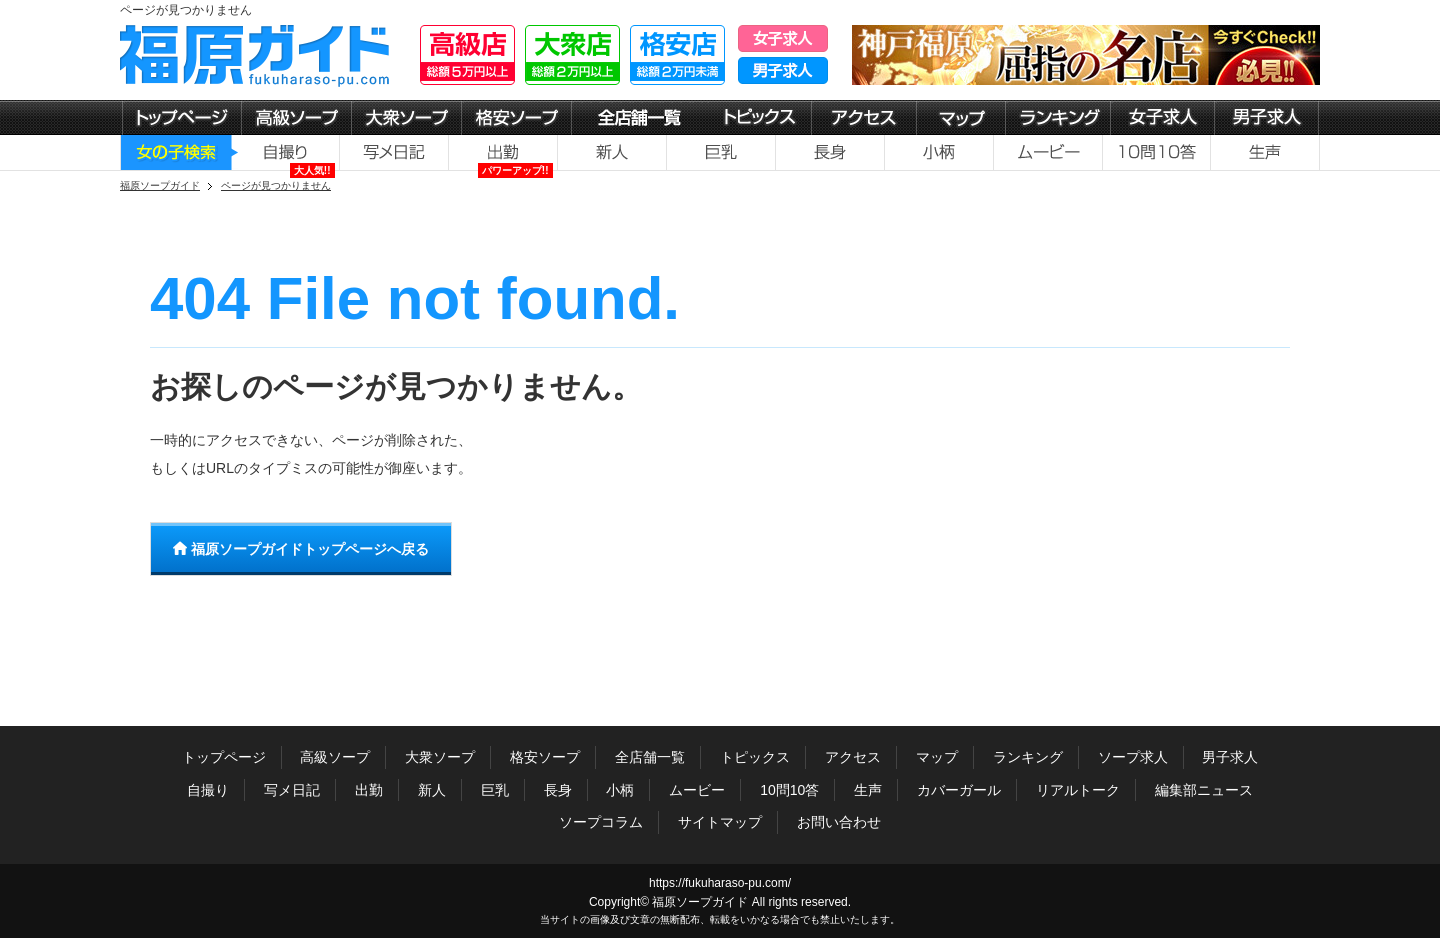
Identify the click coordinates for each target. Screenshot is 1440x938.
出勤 (369, 790)
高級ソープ (335, 757)
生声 (868, 790)
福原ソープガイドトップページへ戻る (301, 549)
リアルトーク (1078, 790)
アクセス (853, 757)
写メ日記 (292, 790)
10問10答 (789, 790)
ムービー (697, 790)
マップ (937, 757)
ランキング (1028, 757)
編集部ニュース (1204, 790)
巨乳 (495, 790)
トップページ (224, 757)
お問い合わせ (839, 822)
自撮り (208, 790)
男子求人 (1230, 757)
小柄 (620, 790)
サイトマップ (720, 822)
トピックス (755, 757)
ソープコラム (601, 822)
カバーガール (959, 790)
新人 (432, 790)
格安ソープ (545, 757)
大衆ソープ (440, 757)
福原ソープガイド (700, 902)
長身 (558, 790)
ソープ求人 (1133, 757)
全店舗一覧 (650, 757)
